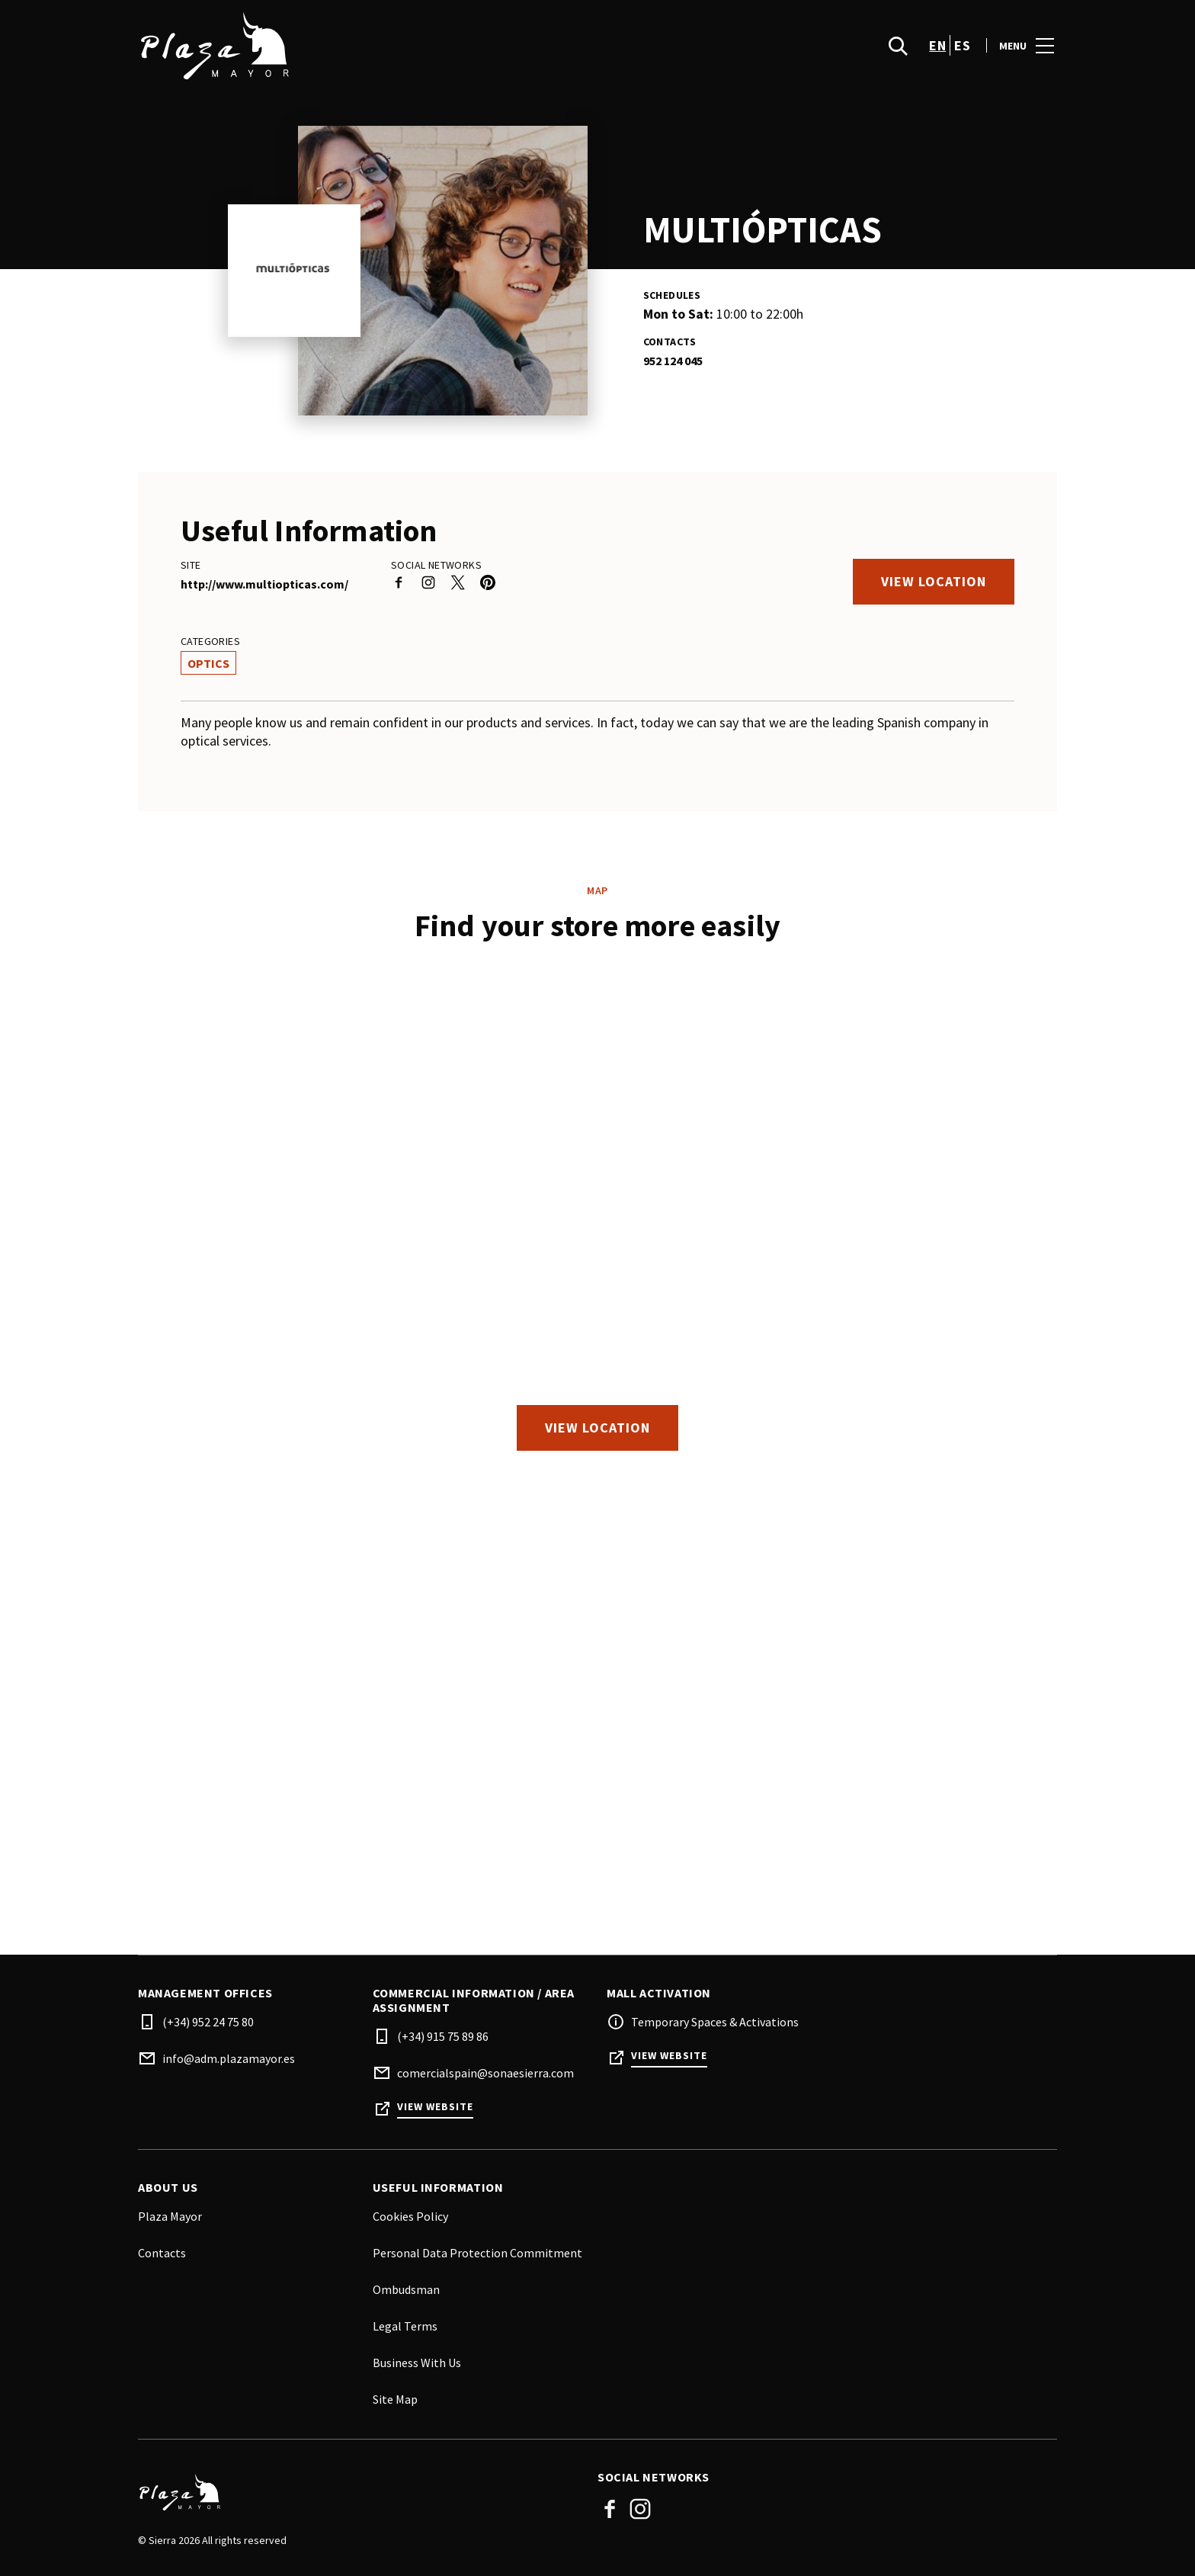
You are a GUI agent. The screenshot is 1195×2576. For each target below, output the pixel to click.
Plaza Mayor (170, 2216)
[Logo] (358, 2493)
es (962, 46)
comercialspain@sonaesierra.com (485, 2072)
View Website (435, 2106)
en (937, 46)
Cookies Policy (410, 2216)
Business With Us (417, 2362)
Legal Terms (405, 2326)
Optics (208, 663)
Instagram (640, 2509)
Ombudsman (406, 2289)
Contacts (162, 2252)
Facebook (610, 2509)
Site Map (395, 2399)
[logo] (369, 45)
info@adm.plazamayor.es (228, 2058)
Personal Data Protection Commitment (477, 2252)
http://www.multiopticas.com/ (264, 584)
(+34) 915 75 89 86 (443, 2036)
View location (933, 581)
